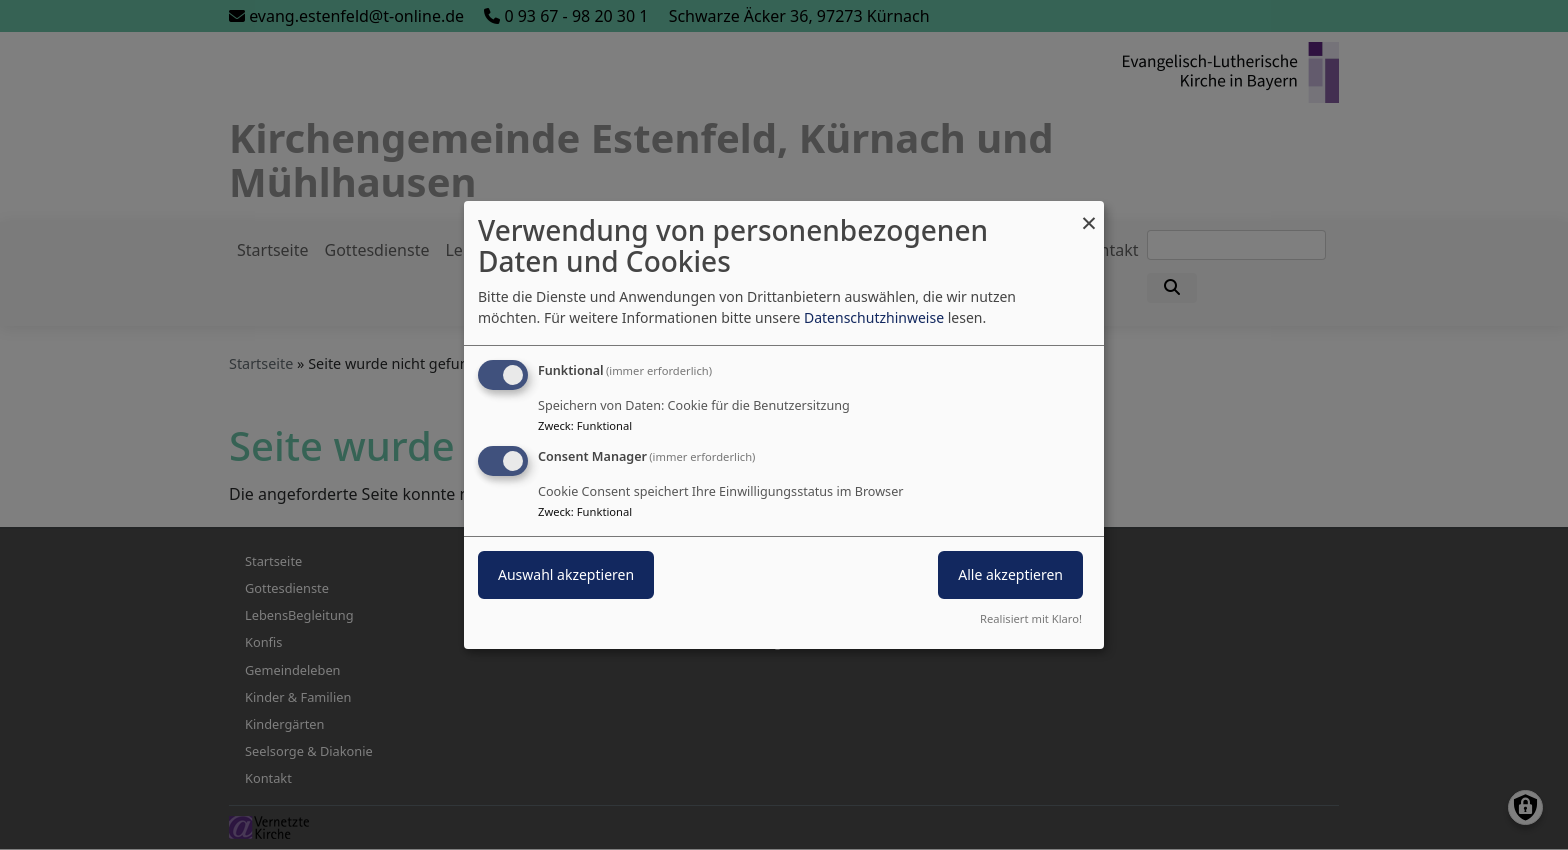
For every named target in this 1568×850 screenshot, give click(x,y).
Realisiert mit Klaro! (1031, 618)
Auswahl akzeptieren (566, 574)
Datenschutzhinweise (874, 317)
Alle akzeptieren (1010, 574)
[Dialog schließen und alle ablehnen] (1089, 213)
